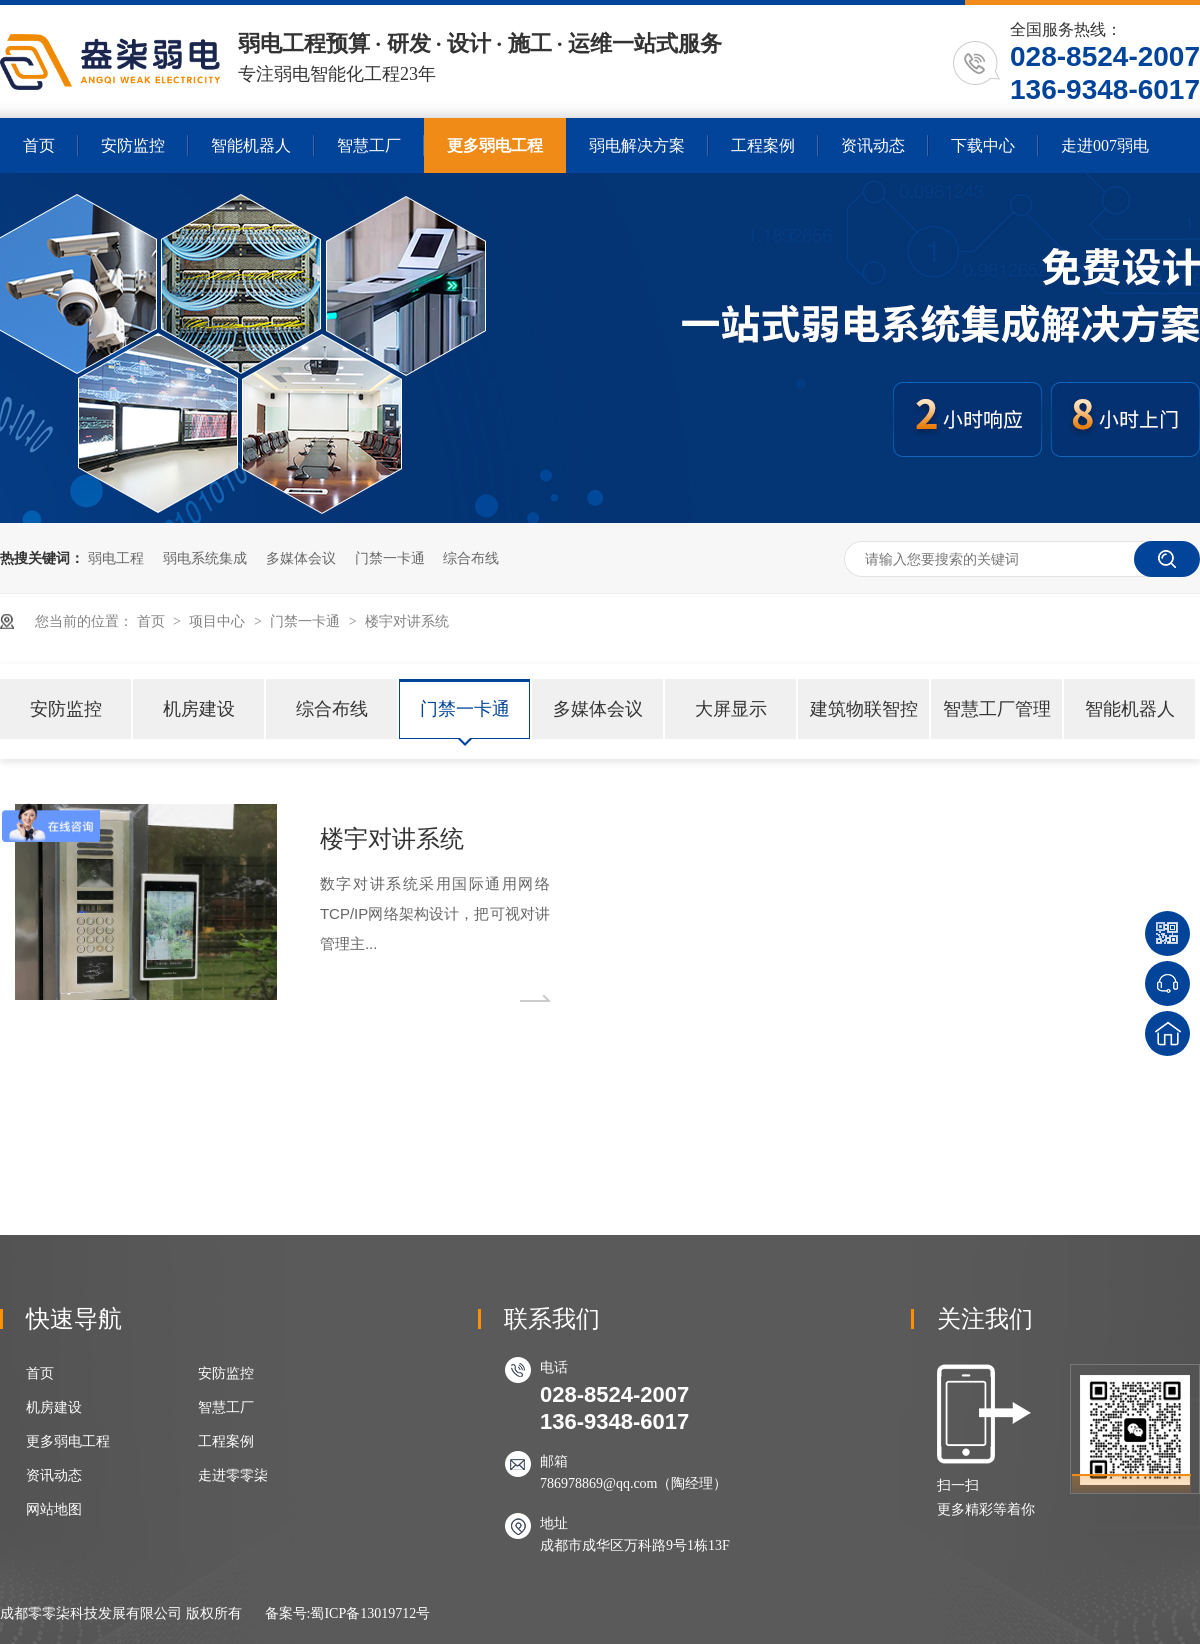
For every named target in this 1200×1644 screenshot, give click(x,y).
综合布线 (471, 558)
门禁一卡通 (390, 558)
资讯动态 (873, 145)
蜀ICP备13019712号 (370, 1613)
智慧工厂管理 (997, 709)
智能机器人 (251, 145)
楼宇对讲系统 (407, 621)
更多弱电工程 (495, 145)
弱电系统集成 (205, 558)
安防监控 (133, 145)
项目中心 (217, 621)
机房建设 (199, 709)
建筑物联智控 (864, 709)
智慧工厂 (369, 145)
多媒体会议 (301, 558)
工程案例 (763, 145)
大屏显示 (731, 709)
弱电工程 (116, 558)
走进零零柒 (233, 1475)
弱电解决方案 (637, 145)
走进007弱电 (1105, 145)
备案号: (288, 1613)
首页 (39, 145)
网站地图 (54, 1509)
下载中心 (983, 145)
